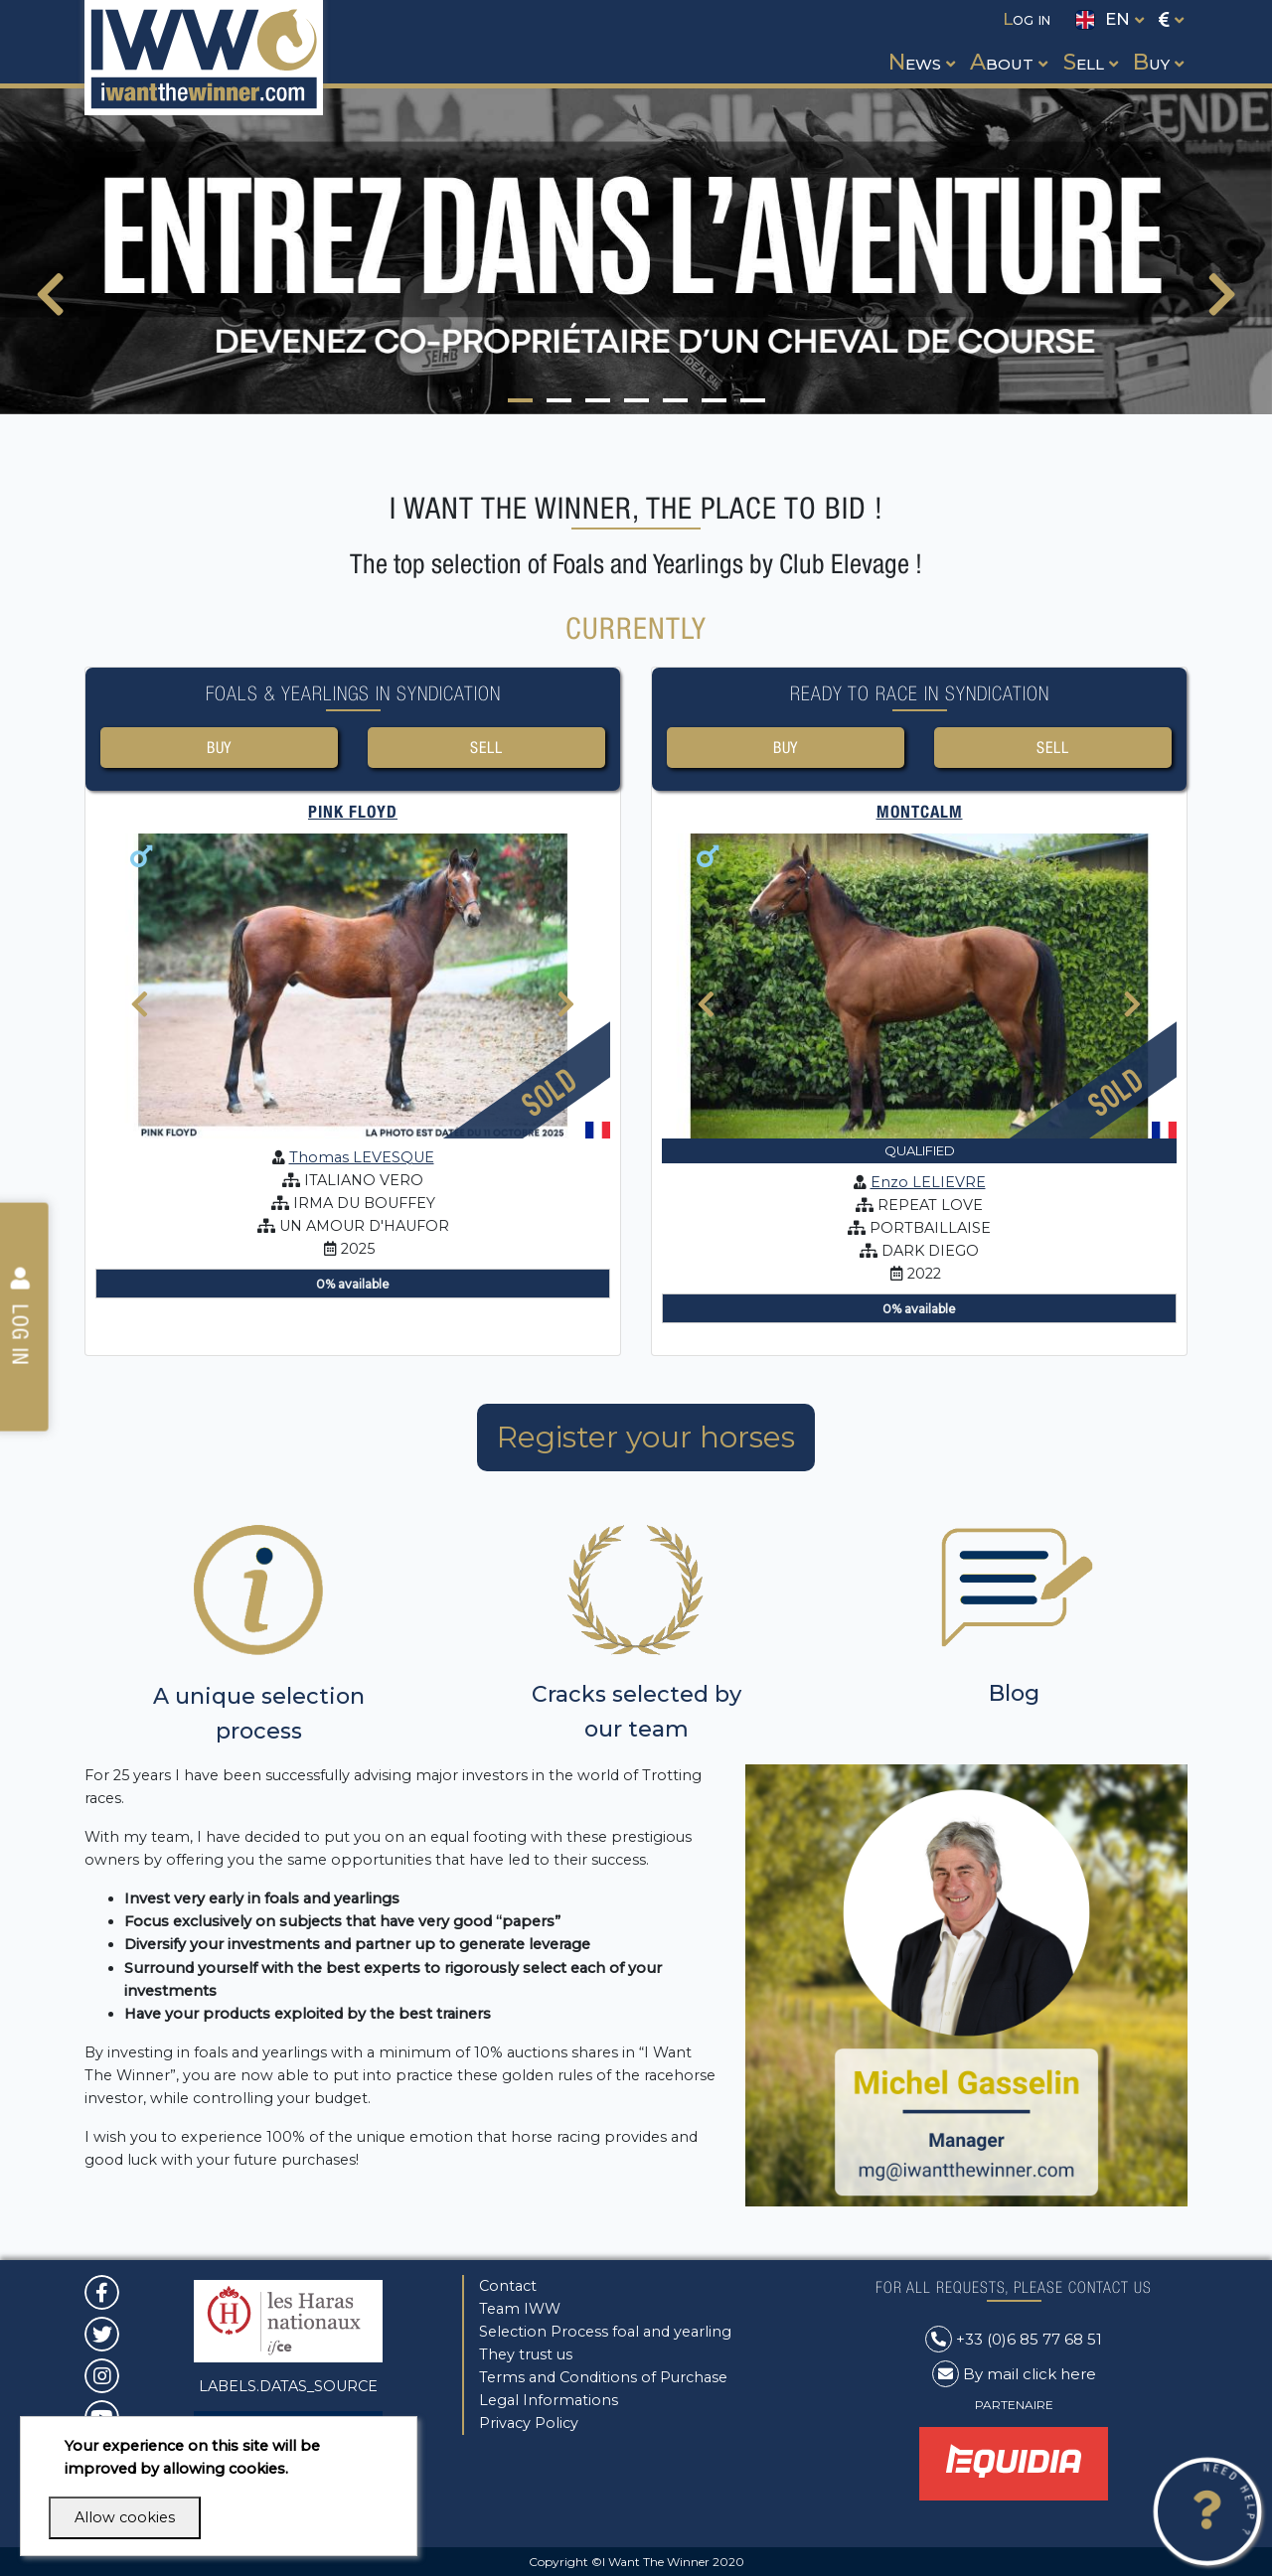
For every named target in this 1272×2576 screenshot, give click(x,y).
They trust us (525, 2354)
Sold (549, 1094)
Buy (219, 748)
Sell (486, 748)
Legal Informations (548, 2400)
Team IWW (519, 2309)
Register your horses (646, 1440)
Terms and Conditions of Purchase (603, 2377)
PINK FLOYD (353, 815)
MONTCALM (919, 815)
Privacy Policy (528, 2423)
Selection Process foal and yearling (605, 2332)
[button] (919, 44)
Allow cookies (125, 2517)
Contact (508, 2286)
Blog (1014, 1696)
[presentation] (50, 307)
